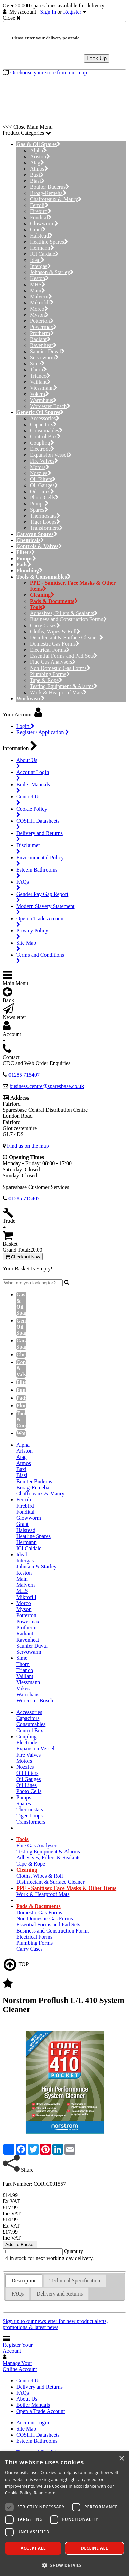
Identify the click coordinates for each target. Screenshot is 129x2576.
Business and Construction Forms (68, 619)
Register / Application (42, 732)
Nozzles (40, 473)
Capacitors (43, 424)
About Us (26, 2399)
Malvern (41, 296)
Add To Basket (20, 2244)
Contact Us (28, 2380)
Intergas (40, 266)
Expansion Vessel (51, 455)
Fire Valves (44, 461)
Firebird (40, 211)
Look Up (97, 58)
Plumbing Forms (50, 674)
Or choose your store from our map (48, 72)
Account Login (32, 2422)
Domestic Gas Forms (54, 644)
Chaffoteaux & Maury (56, 199)
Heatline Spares (49, 242)
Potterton (42, 321)
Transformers (46, 528)
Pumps (39, 503)
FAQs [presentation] (17, 2294)
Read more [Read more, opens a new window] (44, 2493)
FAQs (22, 2393)
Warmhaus (43, 400)
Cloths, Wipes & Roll (55, 631)
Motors (39, 467)
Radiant (40, 339)
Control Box (45, 436)
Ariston (40, 156)
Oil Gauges (44, 485)
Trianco (40, 376)
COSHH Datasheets (38, 2435)
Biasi (37, 181)
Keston (39, 278)
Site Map (26, 2429)
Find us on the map (28, 1146)
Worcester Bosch (50, 406)
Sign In (48, 12)
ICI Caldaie (44, 254)
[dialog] (64, 2513)
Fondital (41, 217)
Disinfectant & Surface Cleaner (66, 637)
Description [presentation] (24, 2280)
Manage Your (20, 2366)
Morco (39, 309)
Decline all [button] (94, 2548)
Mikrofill (42, 303)
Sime (37, 363)
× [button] (121, 2458)
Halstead (41, 236)
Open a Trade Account (40, 2411)
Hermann (42, 248)
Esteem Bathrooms (36, 2441)
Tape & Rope (46, 680)
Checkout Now (22, 1256)
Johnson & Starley (52, 272)
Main (37, 290)
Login (25, 726)
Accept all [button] (33, 2548)
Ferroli (39, 205)
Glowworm (44, 223)
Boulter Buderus (49, 187)
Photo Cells (44, 497)
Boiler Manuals (33, 2405)
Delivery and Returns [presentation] (60, 2294)
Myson (39, 315)
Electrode (42, 449)
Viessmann (43, 388)
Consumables (46, 430)
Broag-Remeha (48, 193)
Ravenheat (43, 345)
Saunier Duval (47, 351)
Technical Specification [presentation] (74, 2280)
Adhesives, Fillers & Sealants (64, 613)
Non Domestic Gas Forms (60, 668)
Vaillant (40, 382)
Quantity (73, 2251)
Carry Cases (45, 625)
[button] (64, 2565)
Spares (39, 510)
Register (72, 12)
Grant (38, 229)
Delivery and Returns (39, 2387)
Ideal (37, 260)
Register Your (18, 2348)
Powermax (43, 327)
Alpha (38, 150)
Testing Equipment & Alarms (63, 686)
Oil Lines (42, 491)
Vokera (39, 394)
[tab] (23, 2280)
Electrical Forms (50, 650)
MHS (37, 284)
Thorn (38, 369)
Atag (37, 162)
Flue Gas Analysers (53, 662)
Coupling (42, 443)
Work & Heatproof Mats (58, 692)
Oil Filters (43, 479)
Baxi (37, 175)
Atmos (39, 169)
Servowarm (44, 357)
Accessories (44, 418)
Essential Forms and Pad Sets (63, 656)
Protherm (42, 333)
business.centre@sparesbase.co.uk (47, 1086)
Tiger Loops (45, 522)
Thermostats (45, 516)
